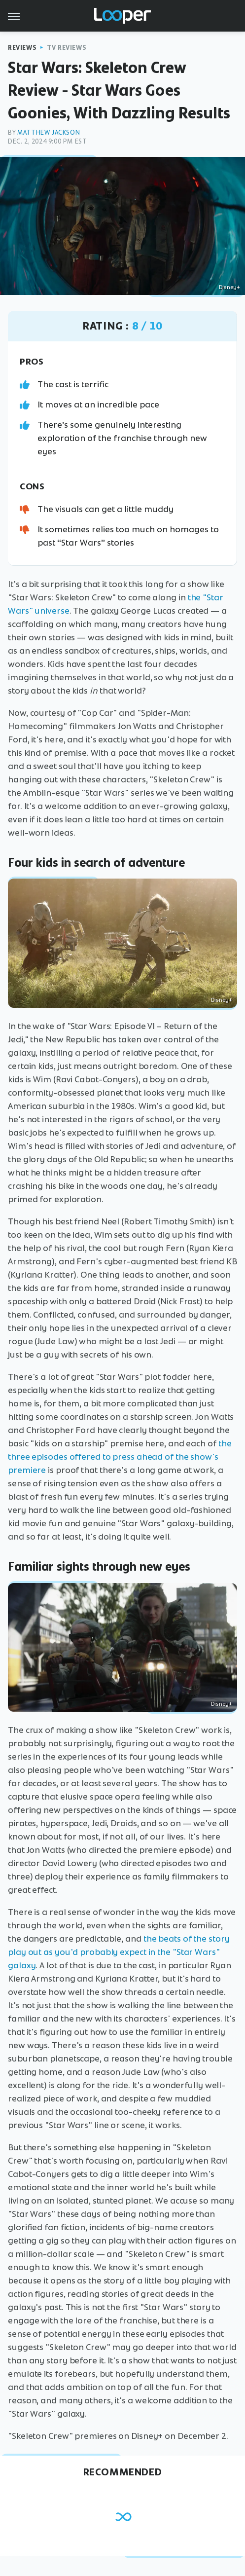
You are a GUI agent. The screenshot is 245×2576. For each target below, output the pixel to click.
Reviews (22, 47)
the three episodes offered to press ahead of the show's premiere (119, 1456)
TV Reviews (66, 47)
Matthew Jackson (48, 132)
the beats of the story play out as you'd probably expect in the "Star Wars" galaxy (119, 1952)
